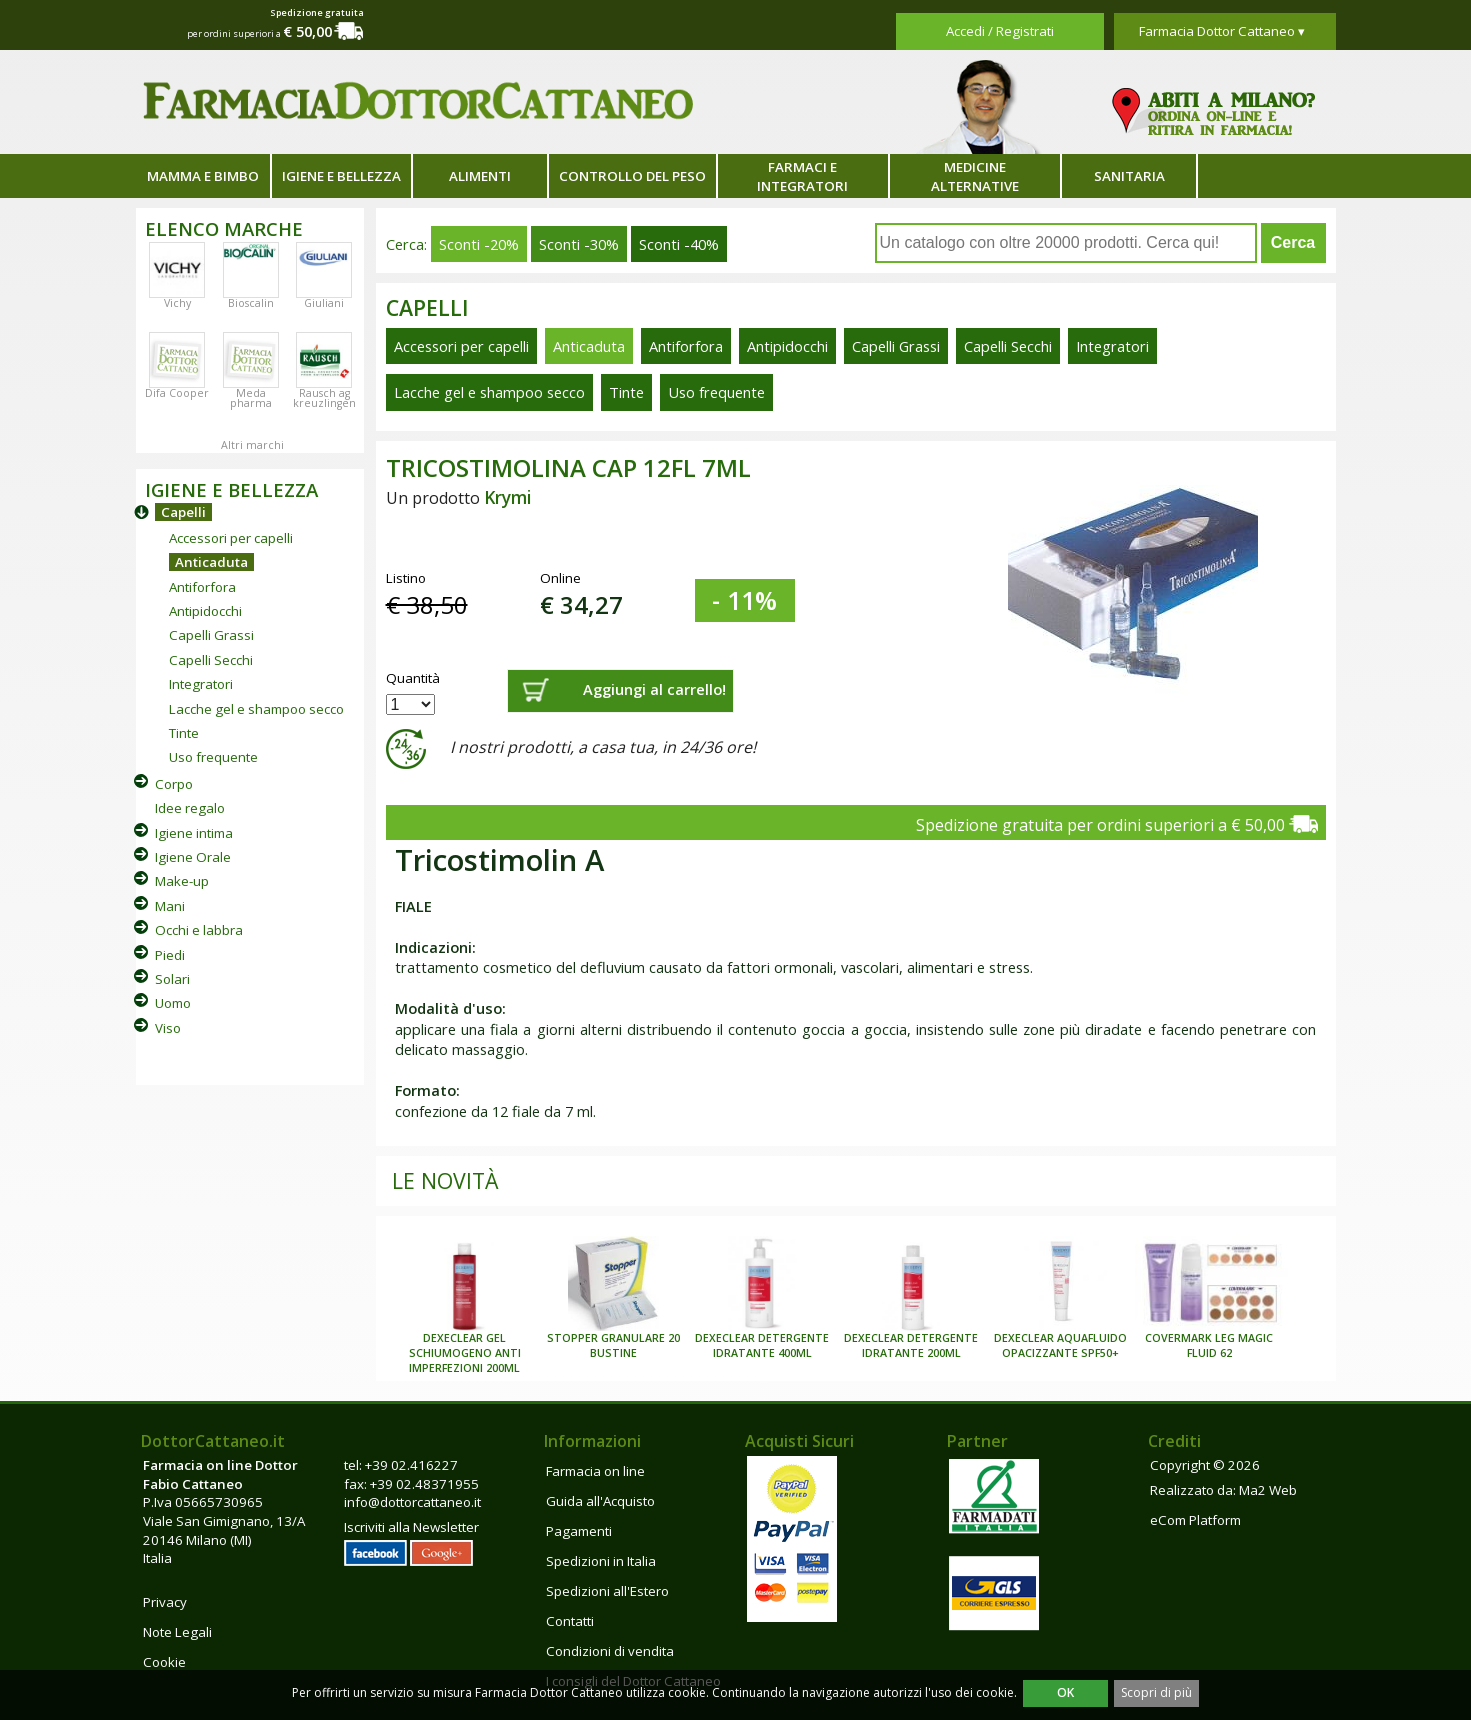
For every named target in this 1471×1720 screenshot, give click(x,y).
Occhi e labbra (199, 930)
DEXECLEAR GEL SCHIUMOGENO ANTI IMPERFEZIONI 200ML (465, 1353)
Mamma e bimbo (203, 176)
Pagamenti (579, 1531)
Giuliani (324, 303)
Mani (170, 906)
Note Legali (177, 1632)
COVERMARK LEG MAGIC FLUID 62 (1209, 1345)
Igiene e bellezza (341, 176)
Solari (172, 979)
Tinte (184, 733)
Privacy (165, 1602)
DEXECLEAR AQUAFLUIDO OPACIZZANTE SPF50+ (1060, 1345)
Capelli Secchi (211, 660)
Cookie (164, 1662)
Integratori (201, 684)
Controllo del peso (632, 176)
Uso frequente (213, 757)
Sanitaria (1129, 176)
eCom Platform (1195, 1520)
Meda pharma (251, 398)
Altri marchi (252, 445)
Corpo (174, 784)
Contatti (570, 1621)
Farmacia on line (595, 1471)
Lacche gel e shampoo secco (256, 709)
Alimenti (480, 176)
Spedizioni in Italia (601, 1561)
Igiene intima (194, 833)
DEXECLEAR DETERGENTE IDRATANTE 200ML (911, 1345)
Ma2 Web (1268, 1490)
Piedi (170, 955)
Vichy (177, 303)
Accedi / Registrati (1000, 31)
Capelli (183, 512)
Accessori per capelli (231, 538)
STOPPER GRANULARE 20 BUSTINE (613, 1345)
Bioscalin (251, 303)
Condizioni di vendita (610, 1651)
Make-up (182, 881)
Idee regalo (190, 808)
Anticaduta (211, 562)
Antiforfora (202, 587)
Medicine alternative (975, 176)
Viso (168, 1028)
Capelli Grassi (211, 635)
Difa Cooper (177, 393)
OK (1065, 1692)
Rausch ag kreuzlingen (324, 398)
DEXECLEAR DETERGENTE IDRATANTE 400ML (762, 1345)
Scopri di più (1156, 1692)
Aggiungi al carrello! (654, 689)
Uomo (173, 1003)
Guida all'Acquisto (600, 1501)
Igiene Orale (193, 857)
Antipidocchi (205, 611)
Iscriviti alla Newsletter (411, 1527)
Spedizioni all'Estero (607, 1591)
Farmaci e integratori (802, 176)
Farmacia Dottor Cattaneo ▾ (1222, 31)
